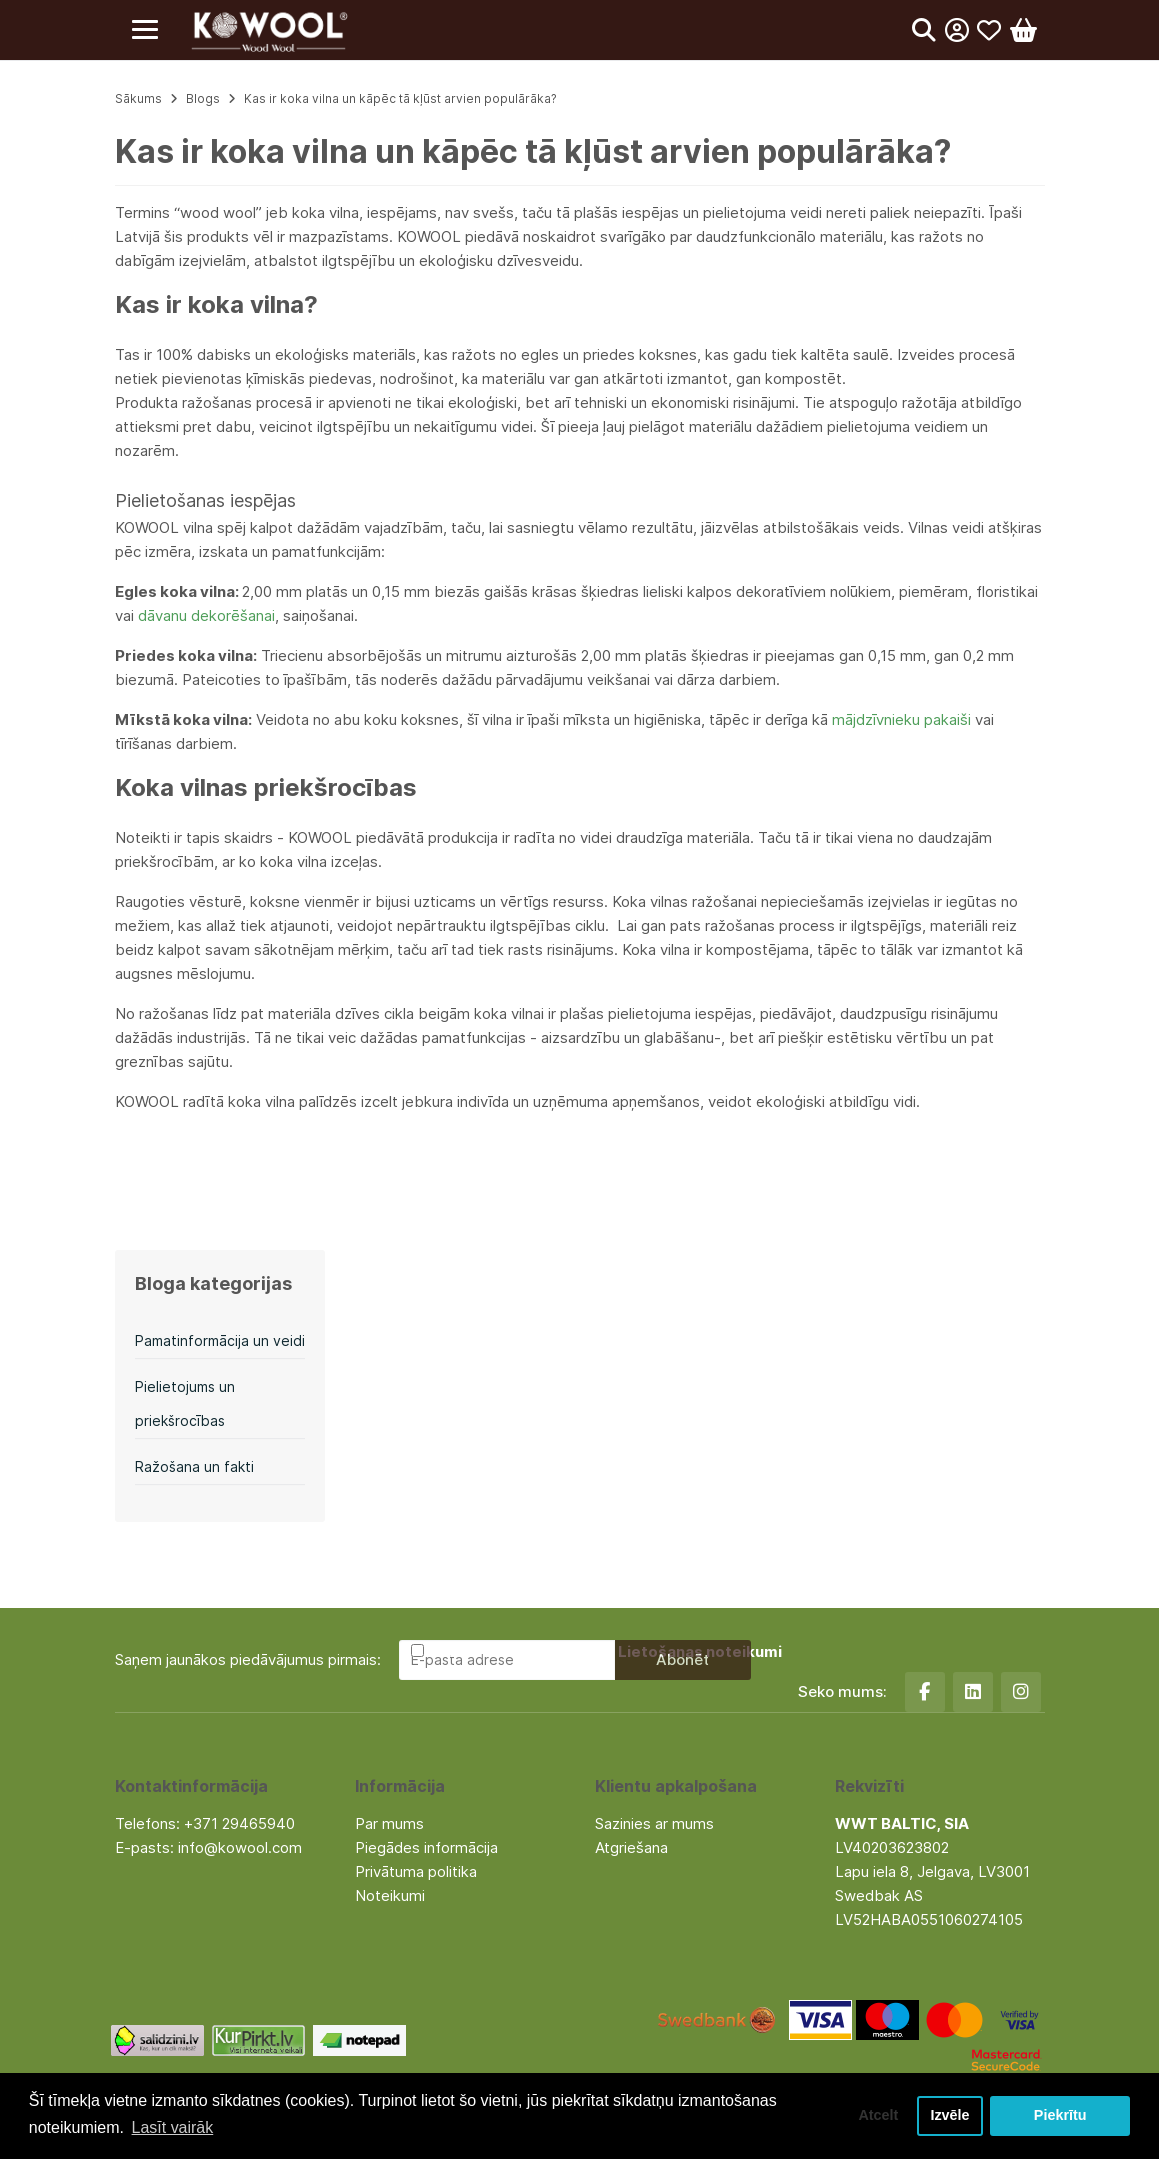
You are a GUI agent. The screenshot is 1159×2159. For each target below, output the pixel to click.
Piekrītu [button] (1060, 2116)
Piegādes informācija (426, 1847)
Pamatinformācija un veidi (220, 1340)
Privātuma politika (416, 1871)
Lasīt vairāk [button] (173, 2127)
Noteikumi (390, 1895)
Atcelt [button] (878, 2116)
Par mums (389, 1823)
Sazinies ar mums (654, 1823)
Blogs (203, 98)
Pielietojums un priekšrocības (185, 1403)
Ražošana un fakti (194, 1466)
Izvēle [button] (949, 2116)
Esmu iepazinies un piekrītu (605, 1651)
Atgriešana (631, 1847)
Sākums (138, 98)
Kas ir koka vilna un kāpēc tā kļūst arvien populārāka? (400, 98)
